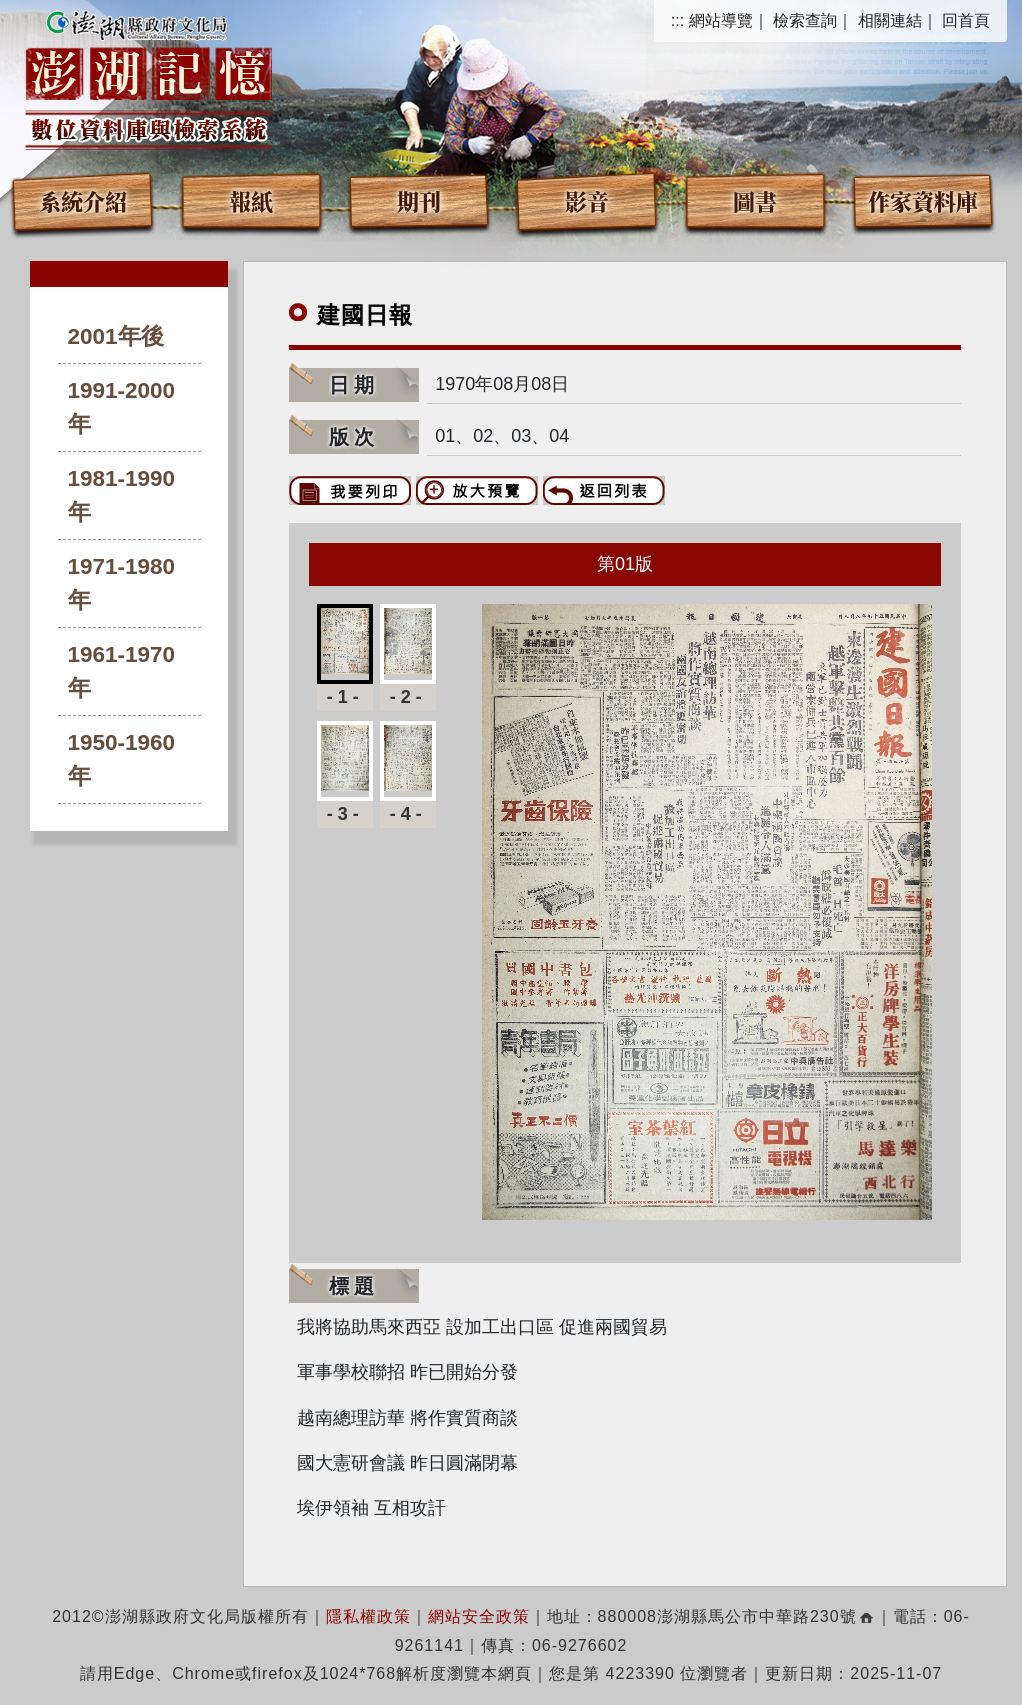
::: (677, 20)
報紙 (251, 200)
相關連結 (890, 20)
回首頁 (966, 20)
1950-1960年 (122, 759)
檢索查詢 (805, 20)
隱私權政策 (368, 1616)
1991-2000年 (122, 407)
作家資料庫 (923, 200)
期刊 (419, 200)
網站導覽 (721, 20)
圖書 (755, 200)
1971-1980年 (122, 583)
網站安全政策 (479, 1616)
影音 (587, 200)
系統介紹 (83, 200)
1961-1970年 (122, 671)
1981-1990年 (122, 495)
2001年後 (116, 336)
